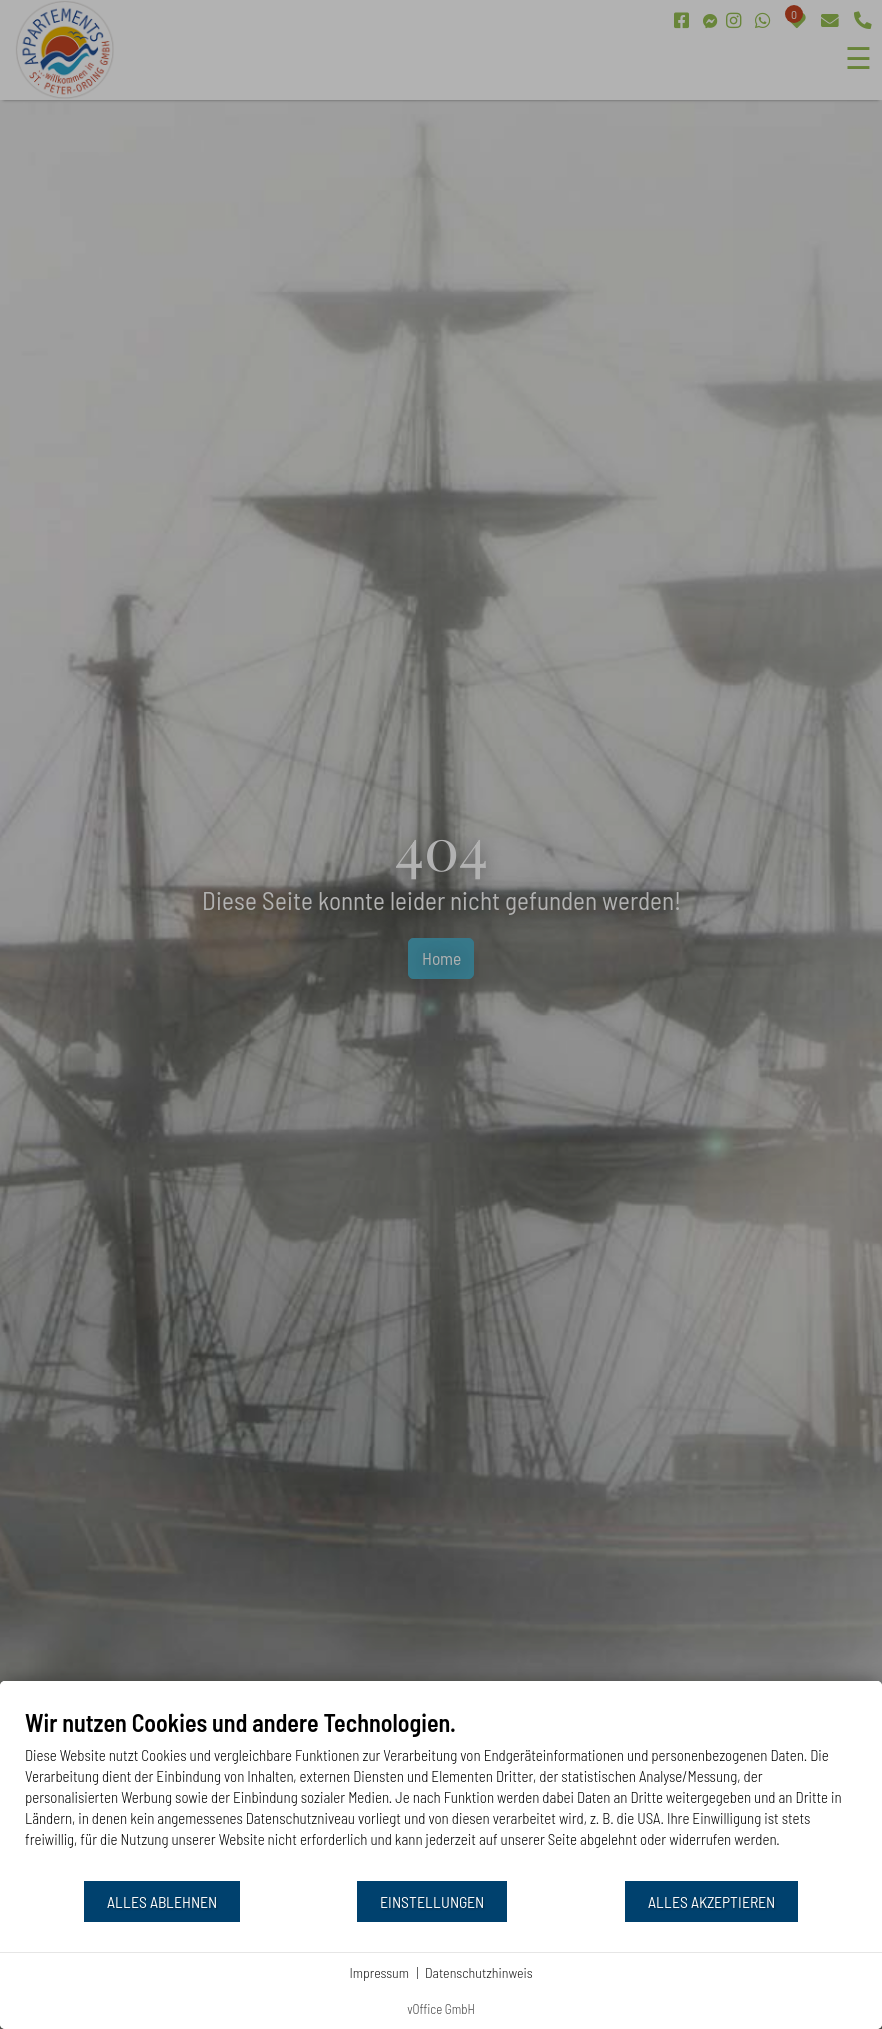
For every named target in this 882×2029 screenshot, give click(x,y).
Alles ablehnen (162, 1901)
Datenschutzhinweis (479, 1972)
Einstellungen (432, 1901)
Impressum (379, 1972)
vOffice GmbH (441, 2009)
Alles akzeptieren (711, 1901)
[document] (441, 1793)
